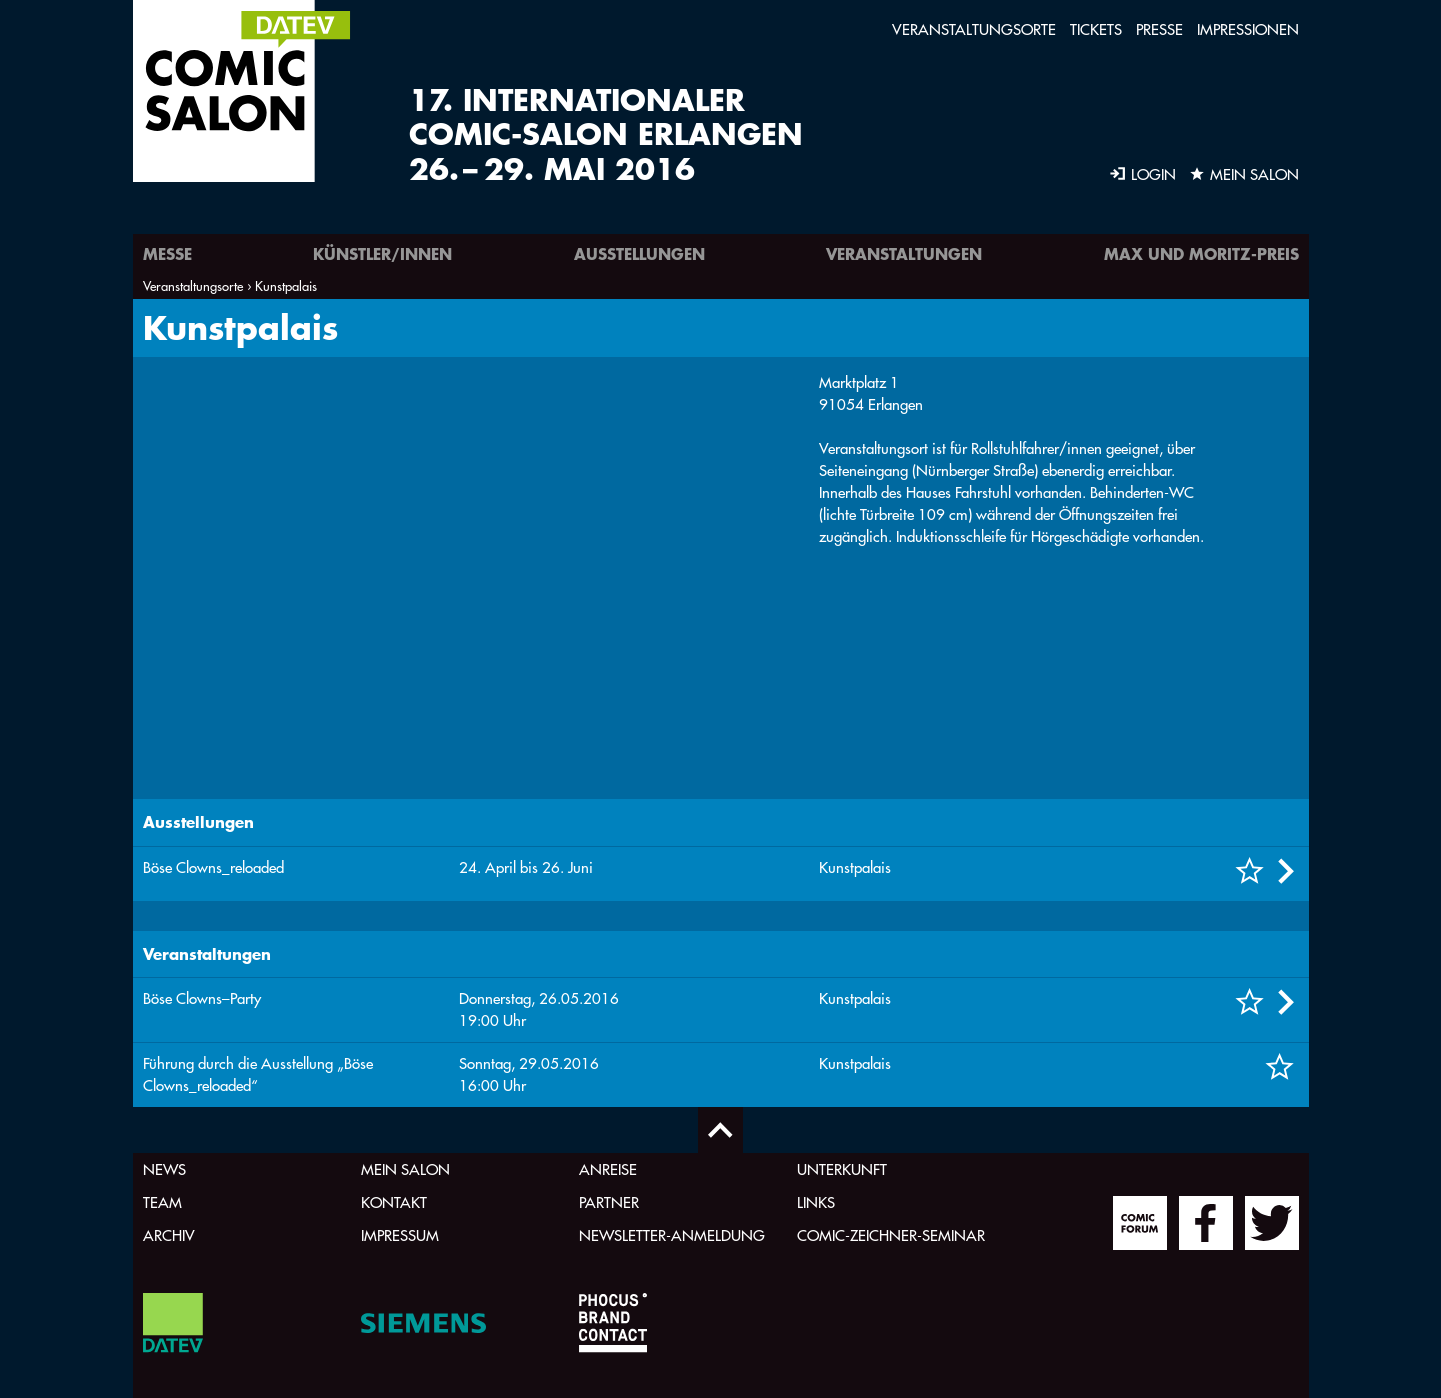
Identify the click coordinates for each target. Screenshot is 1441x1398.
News (164, 1169)
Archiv (169, 1235)
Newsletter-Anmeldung (672, 1235)
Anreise (608, 1169)
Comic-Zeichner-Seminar (891, 1235)
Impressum (400, 1235)
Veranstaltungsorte (974, 29)
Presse (1159, 29)
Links (816, 1202)
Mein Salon (405, 1169)
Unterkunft (842, 1169)
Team (162, 1202)
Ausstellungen (639, 253)
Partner (609, 1202)
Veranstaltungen (904, 253)
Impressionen (1248, 29)
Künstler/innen (382, 253)
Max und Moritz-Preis (1201, 253)
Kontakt (394, 1202)
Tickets (1096, 29)
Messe (167, 253)
